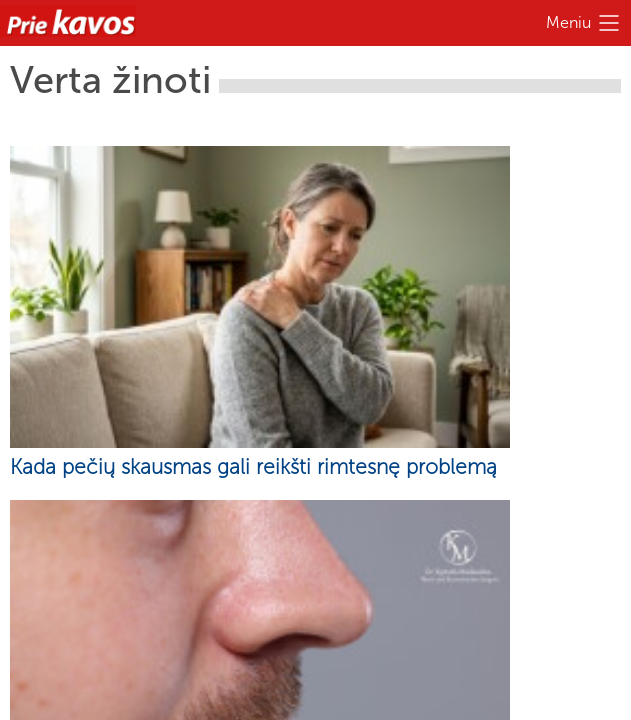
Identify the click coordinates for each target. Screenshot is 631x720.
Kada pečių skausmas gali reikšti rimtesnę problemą (253, 466)
